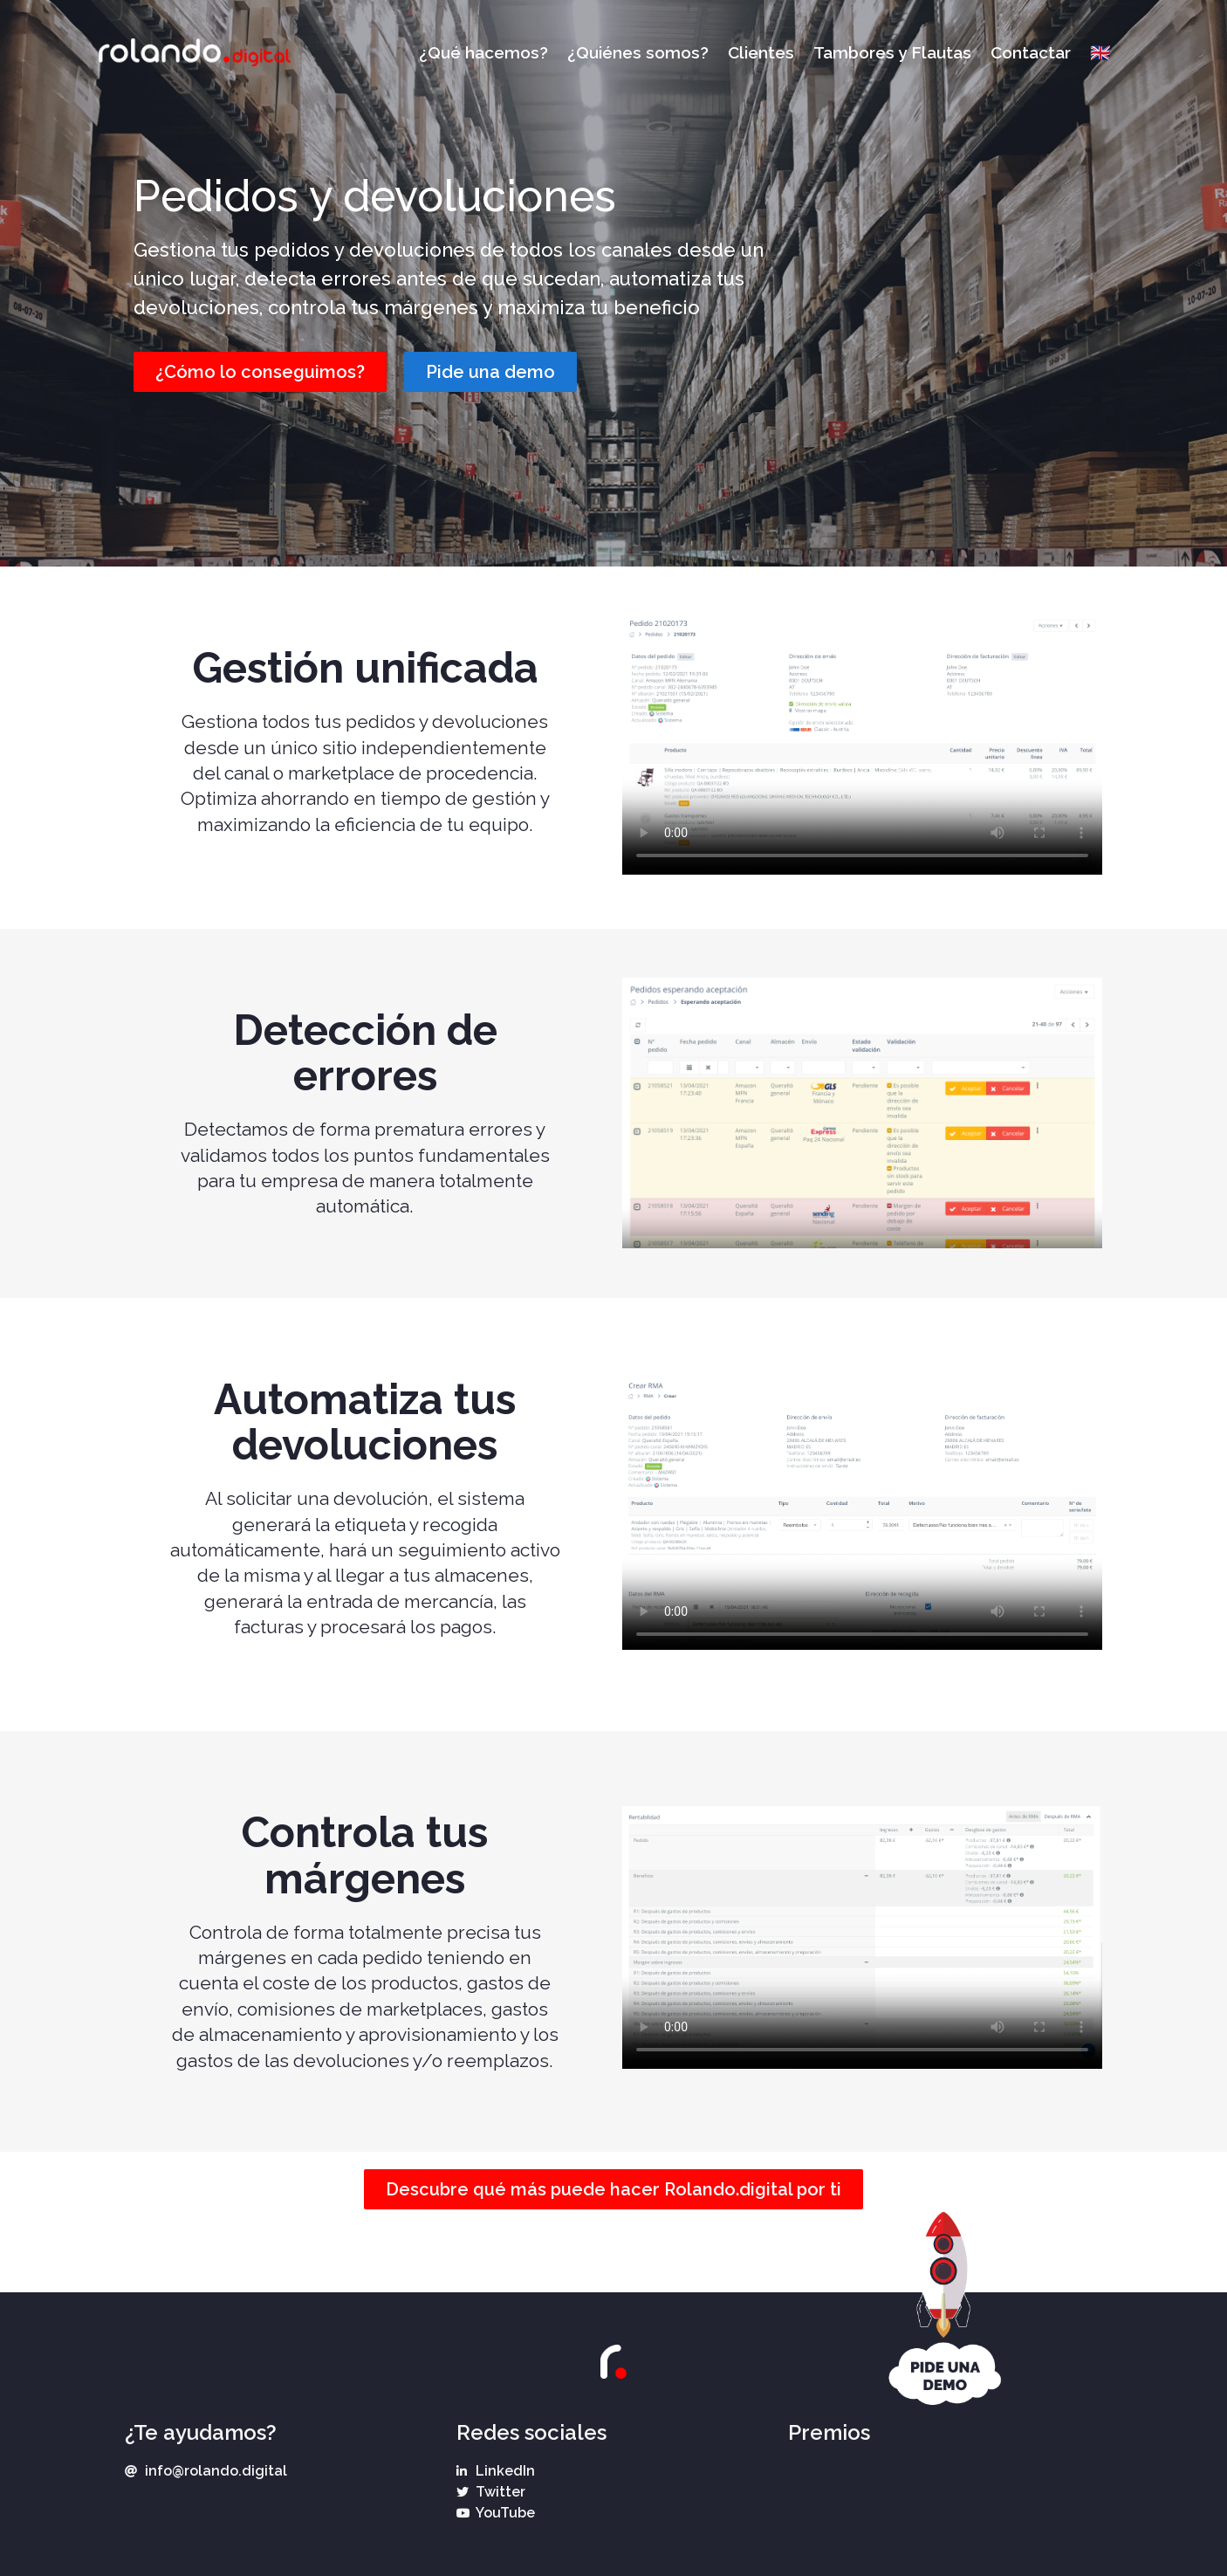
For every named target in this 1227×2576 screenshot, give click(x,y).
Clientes (761, 52)
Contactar (1031, 52)
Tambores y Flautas (892, 52)
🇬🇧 (1100, 52)
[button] (260, 372)
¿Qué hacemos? (483, 52)
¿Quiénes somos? (638, 52)
